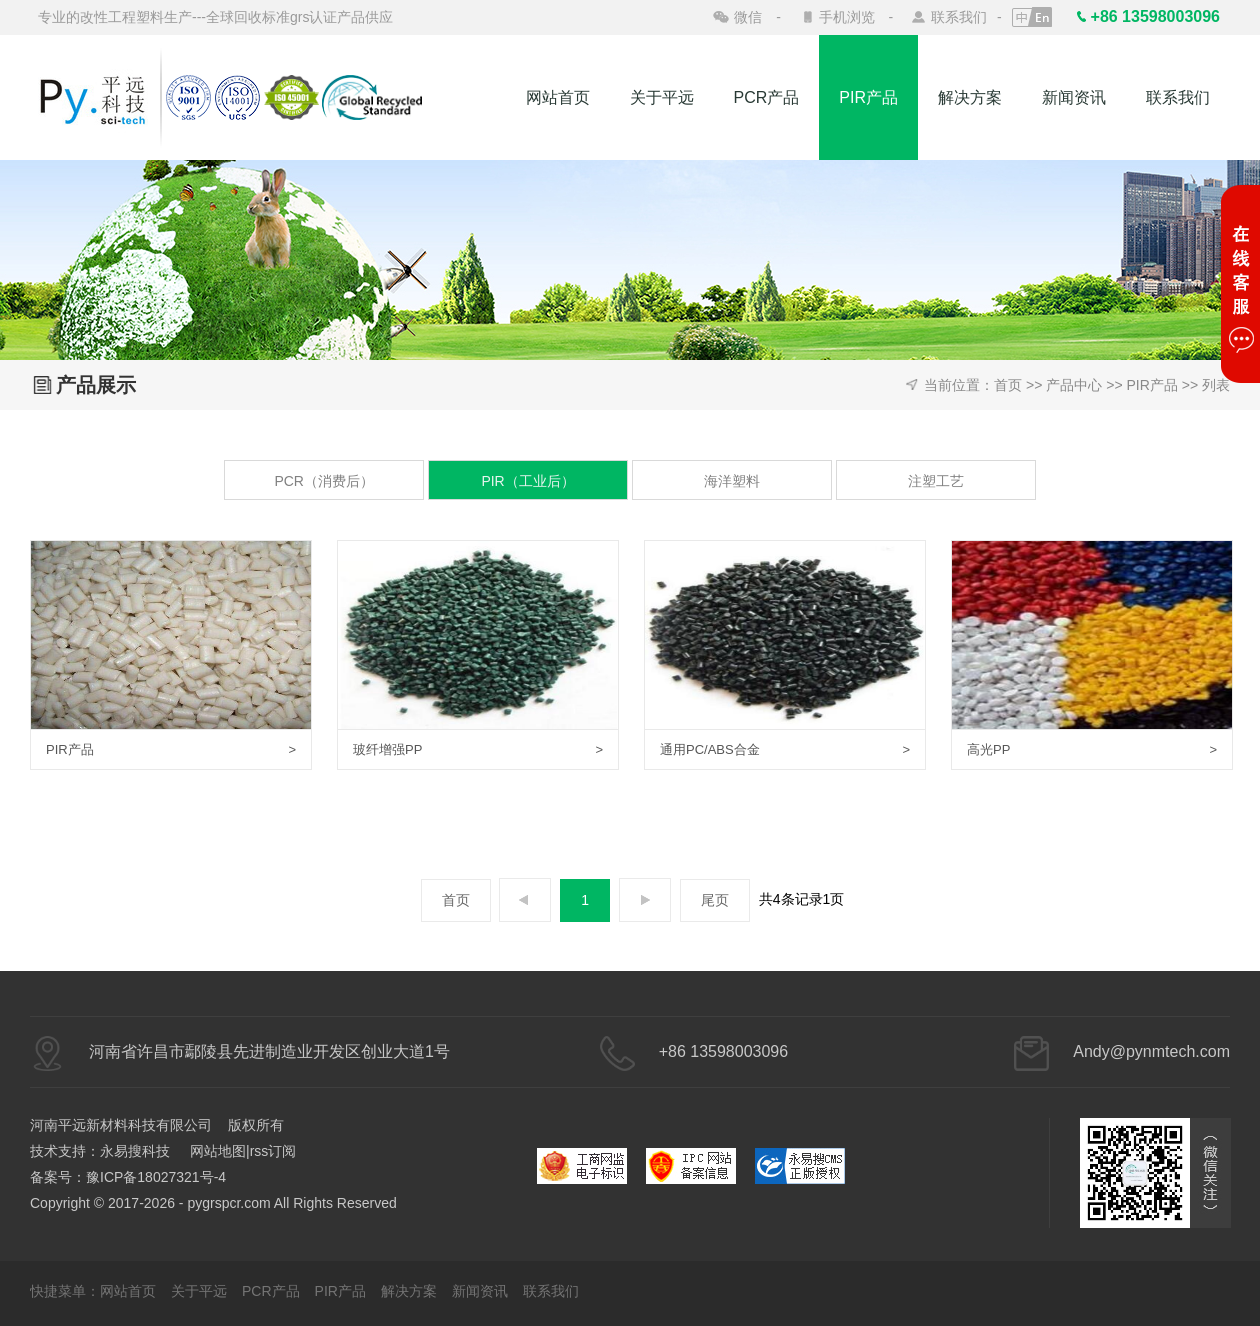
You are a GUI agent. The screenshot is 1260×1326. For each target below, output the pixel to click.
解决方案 (970, 97)
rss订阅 (273, 1151)
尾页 (715, 900)
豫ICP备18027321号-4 (156, 1177)
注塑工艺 (936, 481)
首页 (1008, 385)
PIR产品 (868, 97)
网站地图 (218, 1151)
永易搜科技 (135, 1151)
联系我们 (959, 17)
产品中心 (1074, 385)
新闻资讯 (1074, 97)
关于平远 (662, 97)
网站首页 (558, 97)
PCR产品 (767, 97)
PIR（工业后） (527, 481)
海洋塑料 (732, 481)
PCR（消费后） (324, 481)
